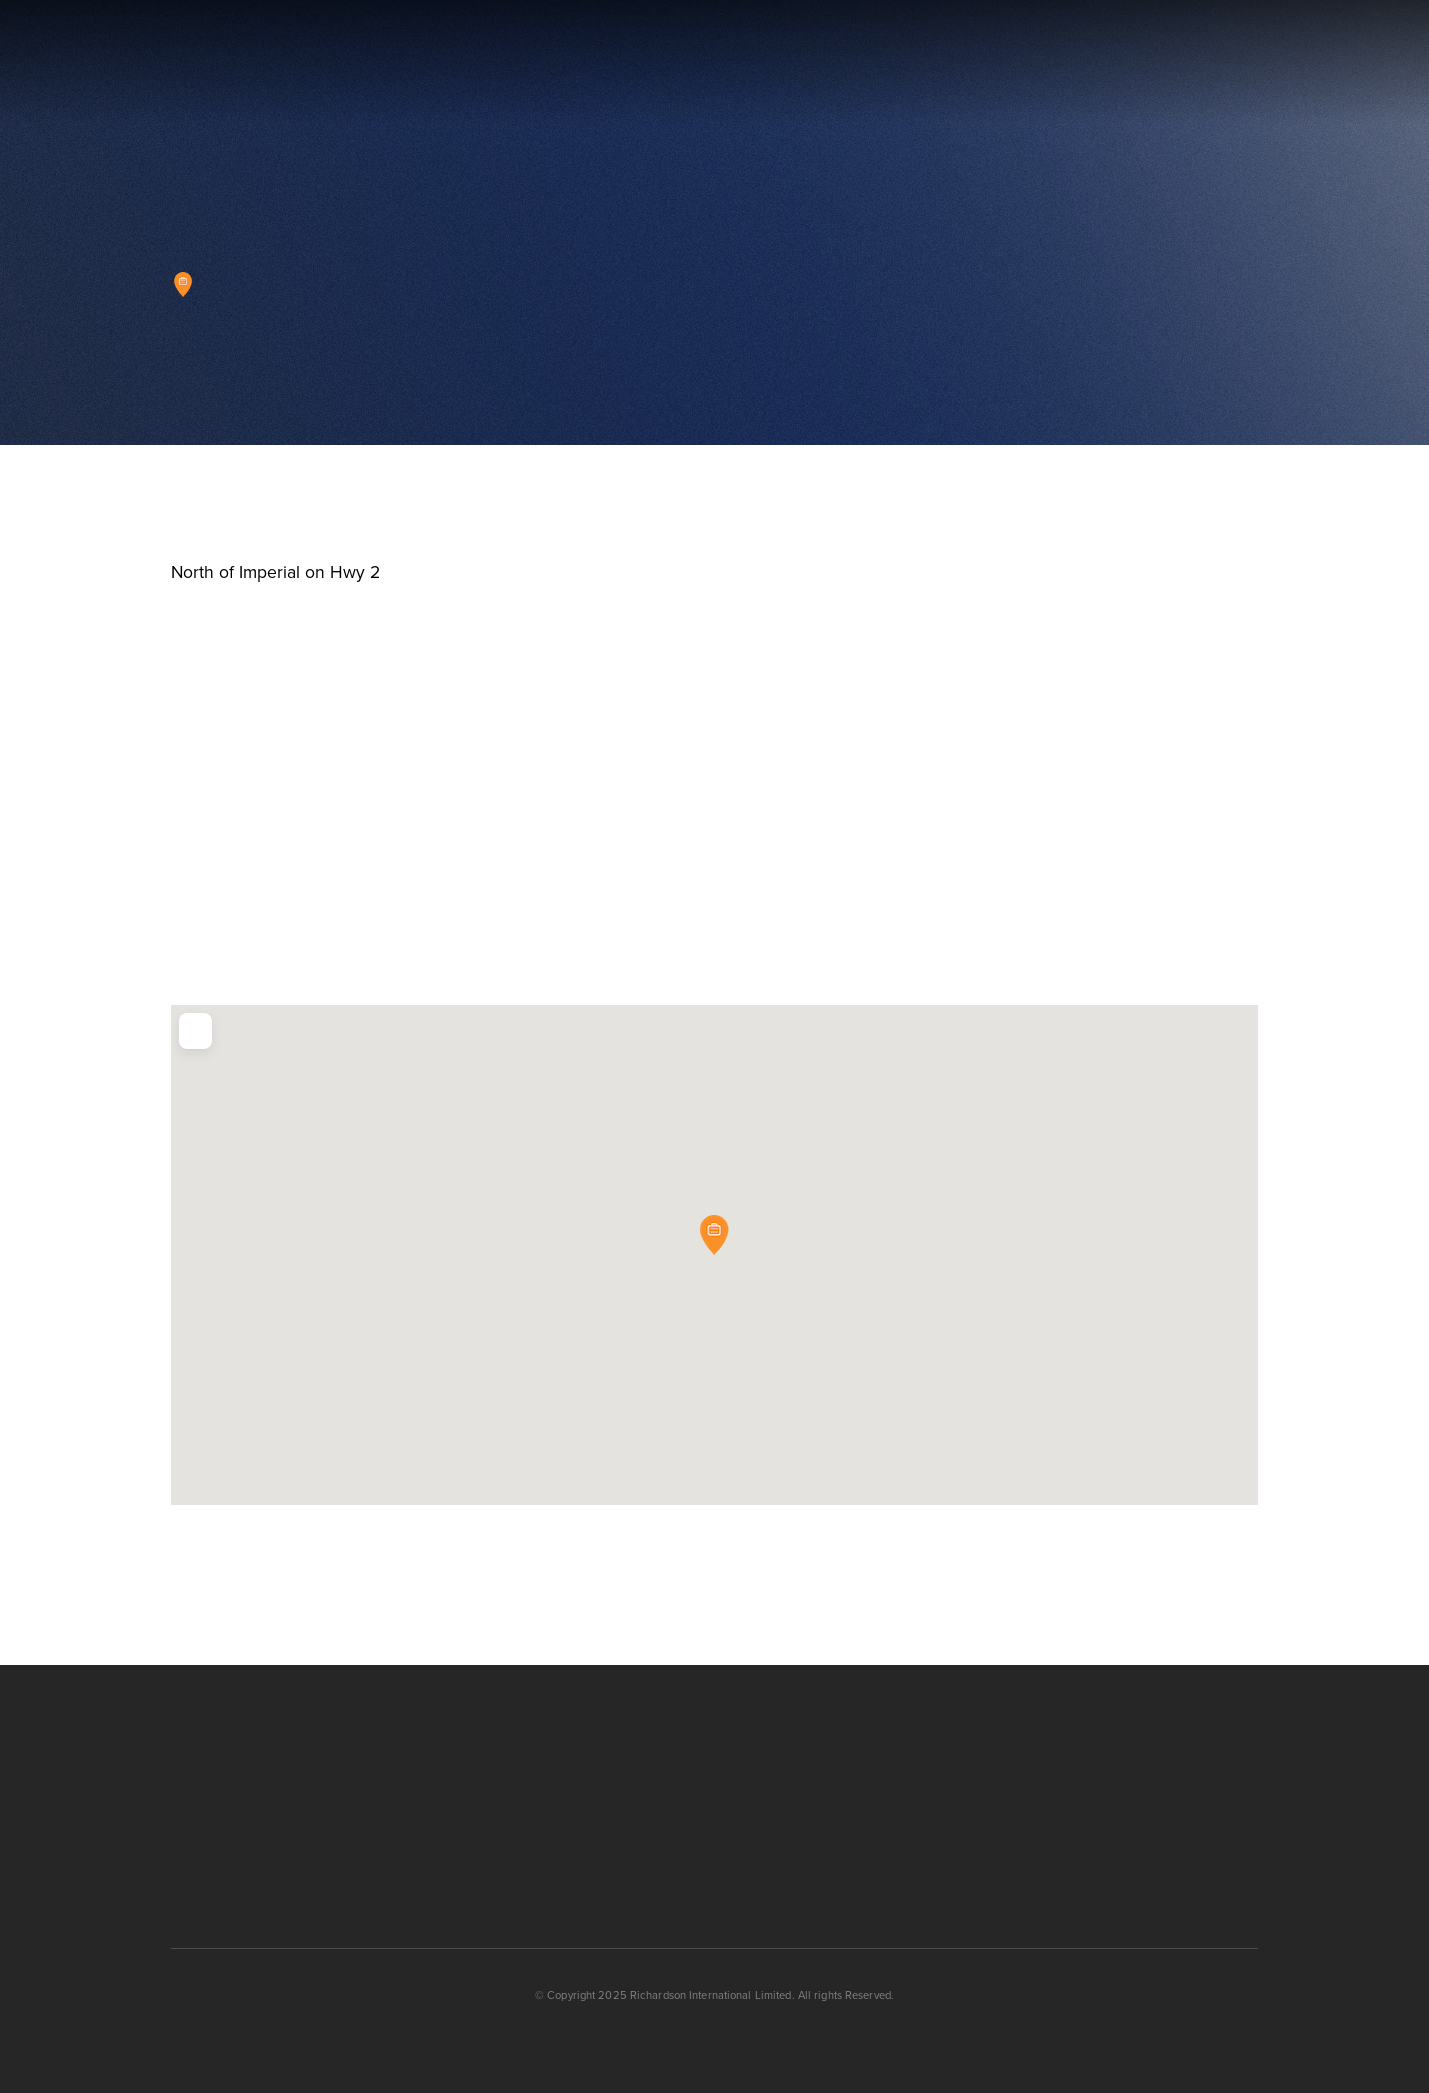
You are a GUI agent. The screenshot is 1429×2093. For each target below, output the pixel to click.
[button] (1253, 63)
